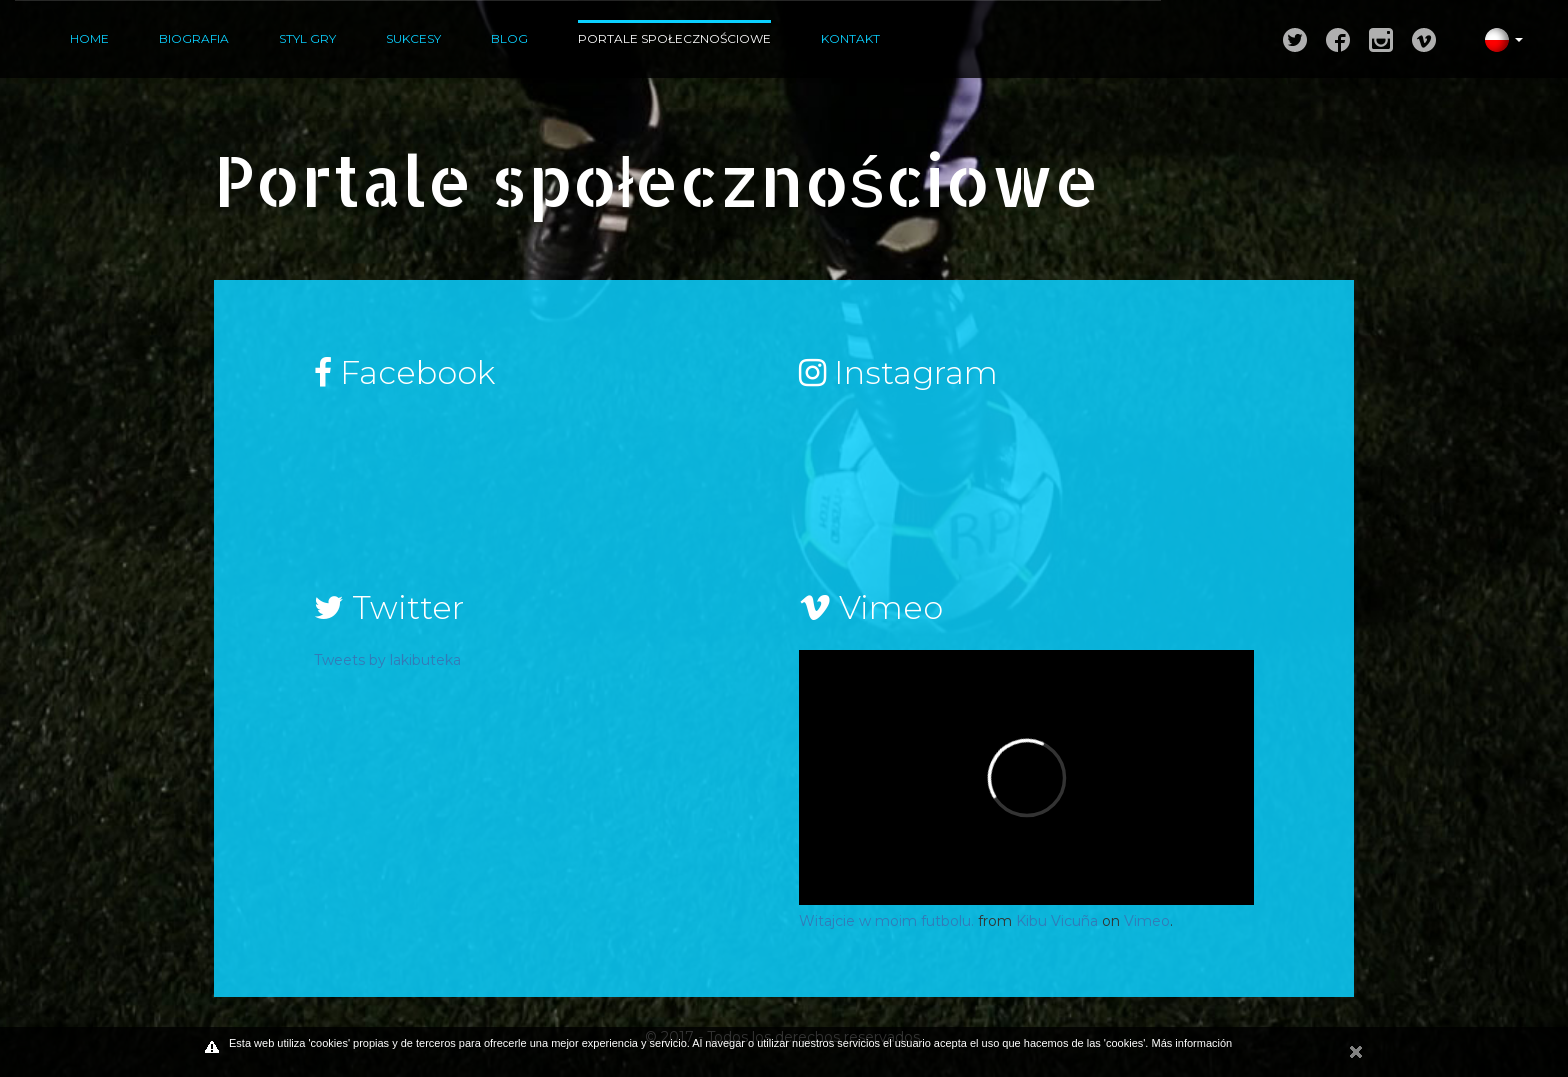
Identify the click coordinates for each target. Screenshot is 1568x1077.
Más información (1191, 1043)
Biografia (194, 38)
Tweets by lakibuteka (387, 660)
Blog (509, 38)
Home (89, 38)
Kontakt (850, 38)
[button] (1496, 39)
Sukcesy (413, 38)
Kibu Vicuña (1057, 921)
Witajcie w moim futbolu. (886, 921)
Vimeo (1147, 921)
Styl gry (307, 38)
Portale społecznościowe (674, 38)
